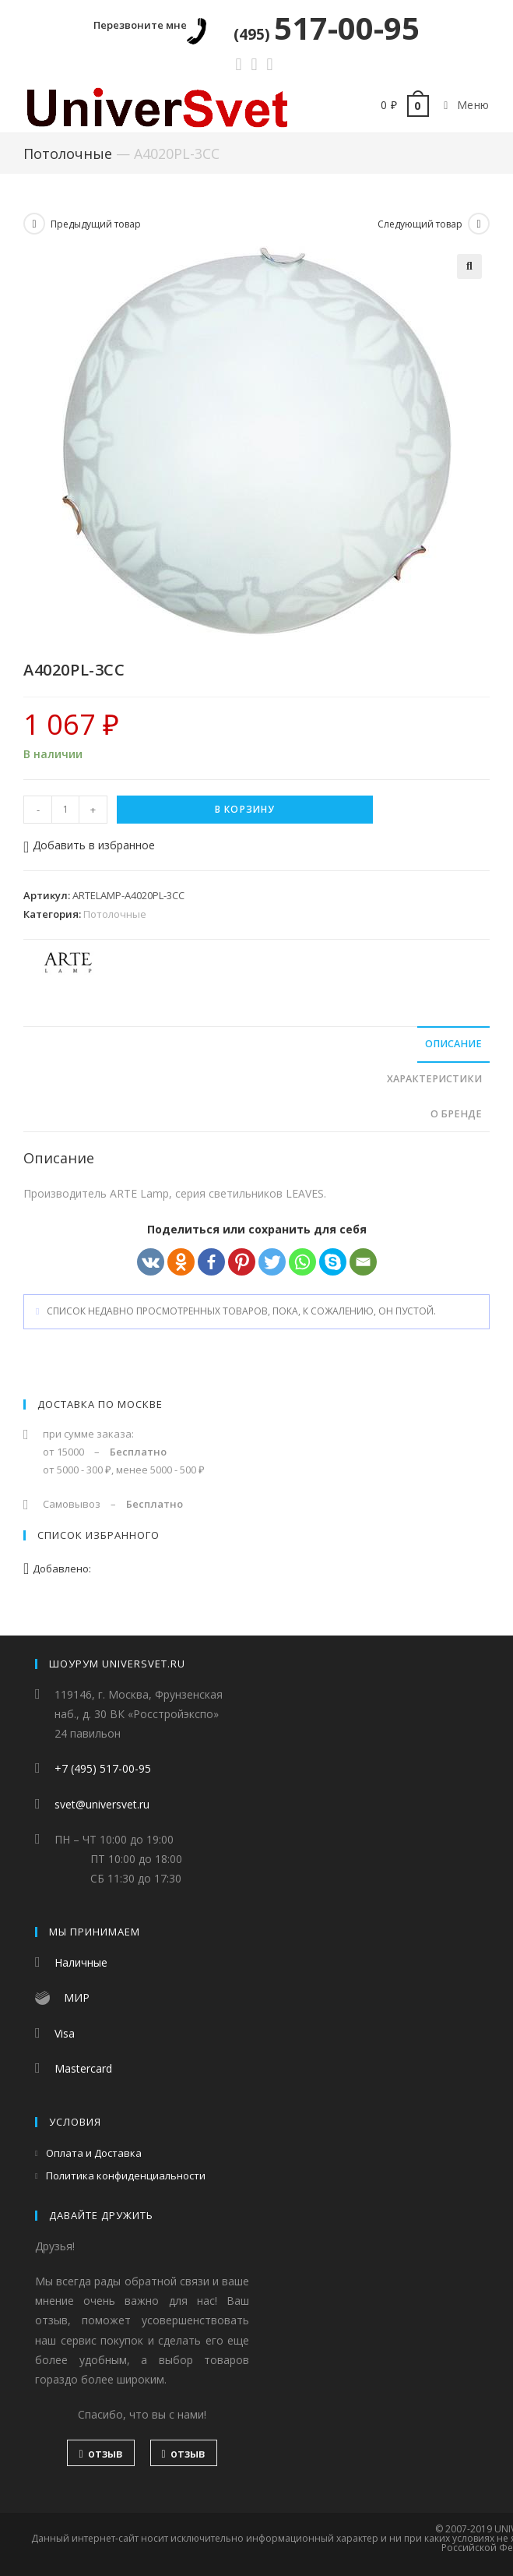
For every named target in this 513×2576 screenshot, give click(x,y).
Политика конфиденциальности (126, 2176)
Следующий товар (420, 224)
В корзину (245, 809)
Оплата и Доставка (94, 2153)
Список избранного (98, 1535)
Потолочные (67, 153)
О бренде (456, 1113)
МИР (77, 1998)
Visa (64, 2033)
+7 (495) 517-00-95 (102, 1769)
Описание (453, 1043)
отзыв (100, 2454)
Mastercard (83, 2068)
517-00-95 (327, 27)
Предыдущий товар (96, 224)
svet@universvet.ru (101, 1804)
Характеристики (434, 1078)
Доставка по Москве (100, 1404)
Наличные (80, 1963)
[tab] (256, 1044)
